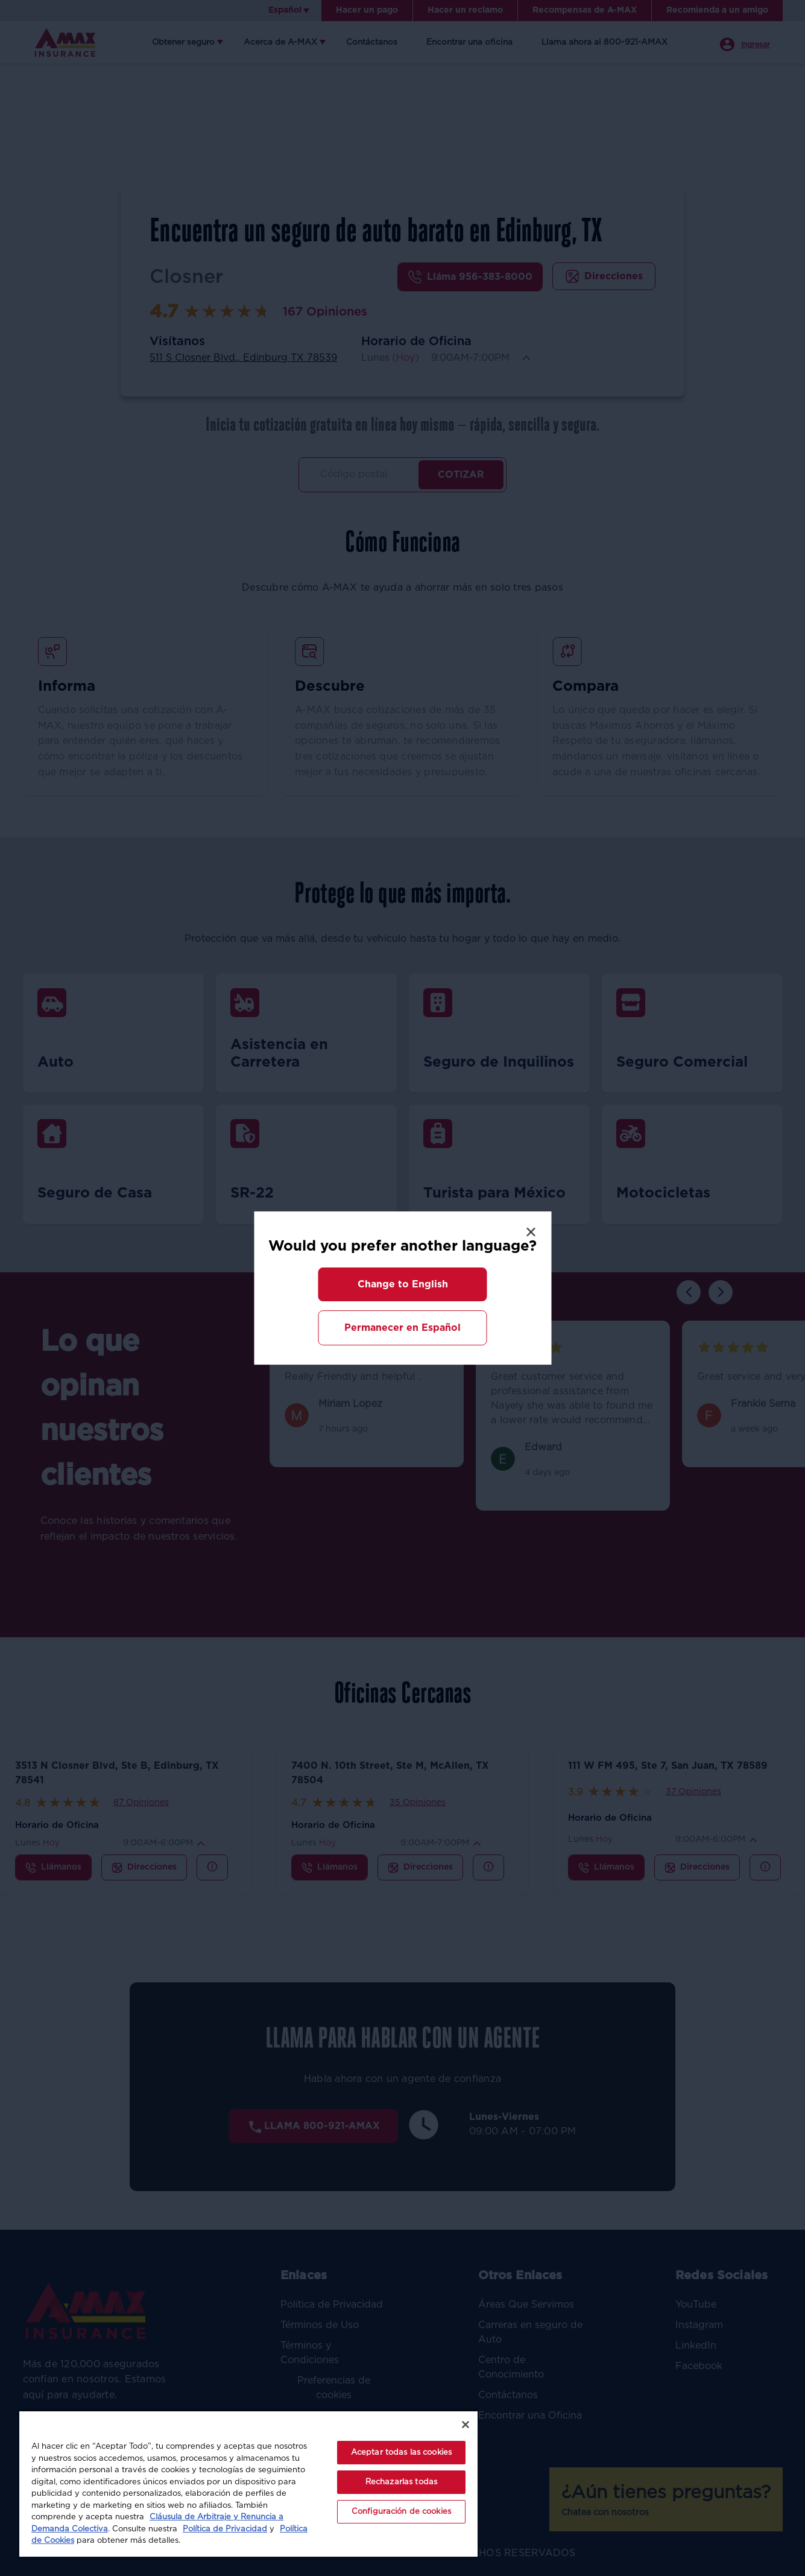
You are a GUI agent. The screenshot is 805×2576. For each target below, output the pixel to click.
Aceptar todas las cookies (401, 2453)
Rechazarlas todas (401, 2482)
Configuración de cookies (401, 2512)
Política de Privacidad (225, 2529)
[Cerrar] (465, 2424)
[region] (248, 2483)
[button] (402, 1284)
